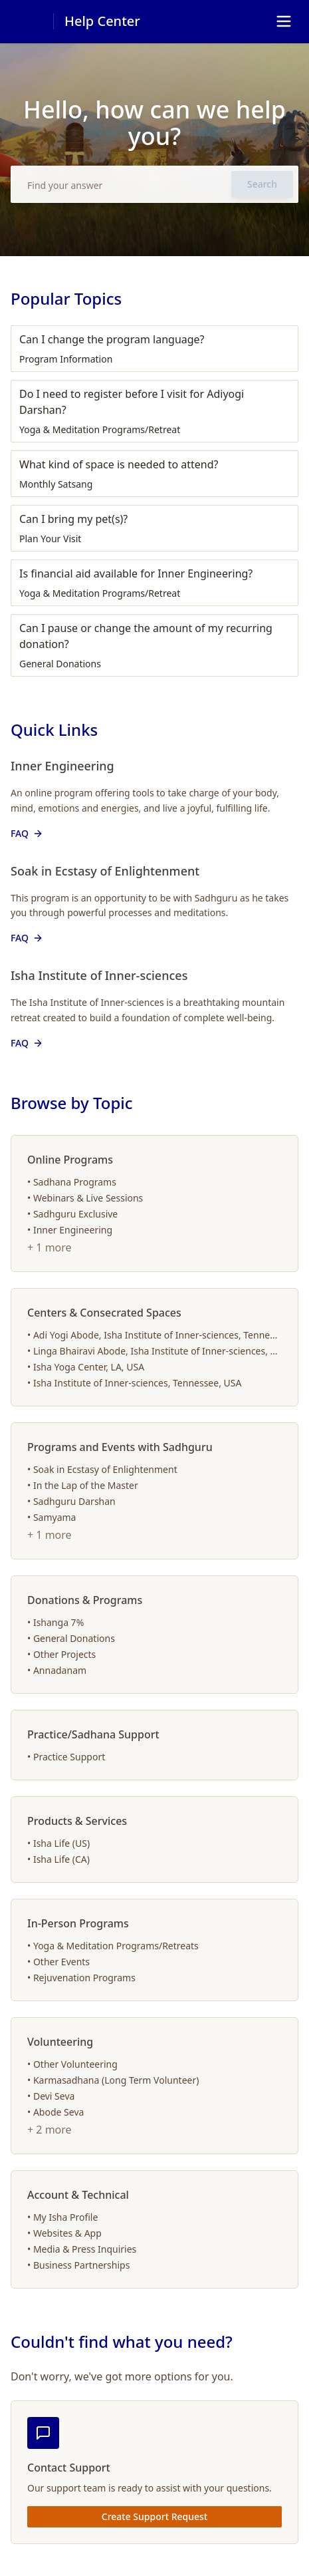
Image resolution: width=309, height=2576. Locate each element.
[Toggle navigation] (283, 21)
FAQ (28, 833)
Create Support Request (154, 2516)
